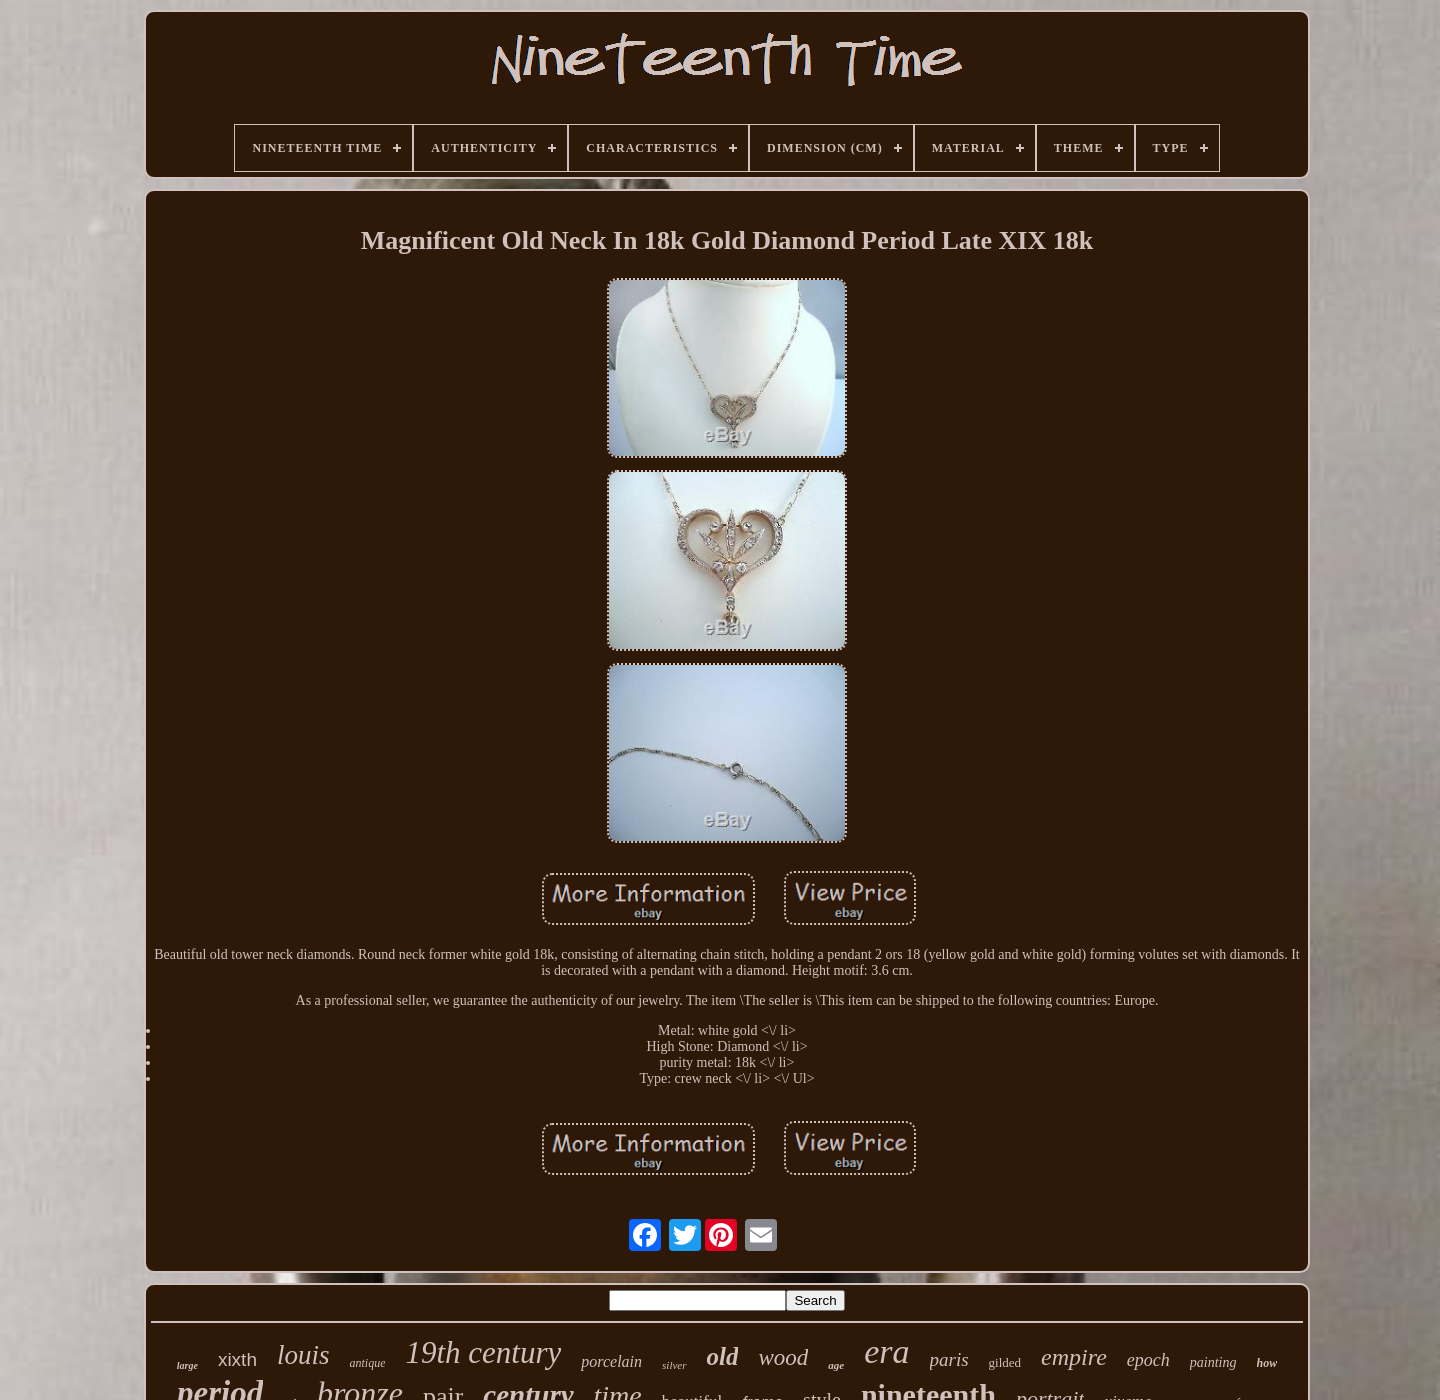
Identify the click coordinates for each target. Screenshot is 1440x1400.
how (1267, 1363)
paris (949, 1359)
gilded (1005, 1362)
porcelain (611, 1361)
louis (303, 1355)
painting (1213, 1362)
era (886, 1351)
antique (367, 1363)
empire (1074, 1357)
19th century (483, 1352)
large (187, 1365)
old (723, 1356)
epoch (1148, 1360)
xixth (237, 1359)
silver (674, 1365)
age (836, 1365)
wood (783, 1357)
